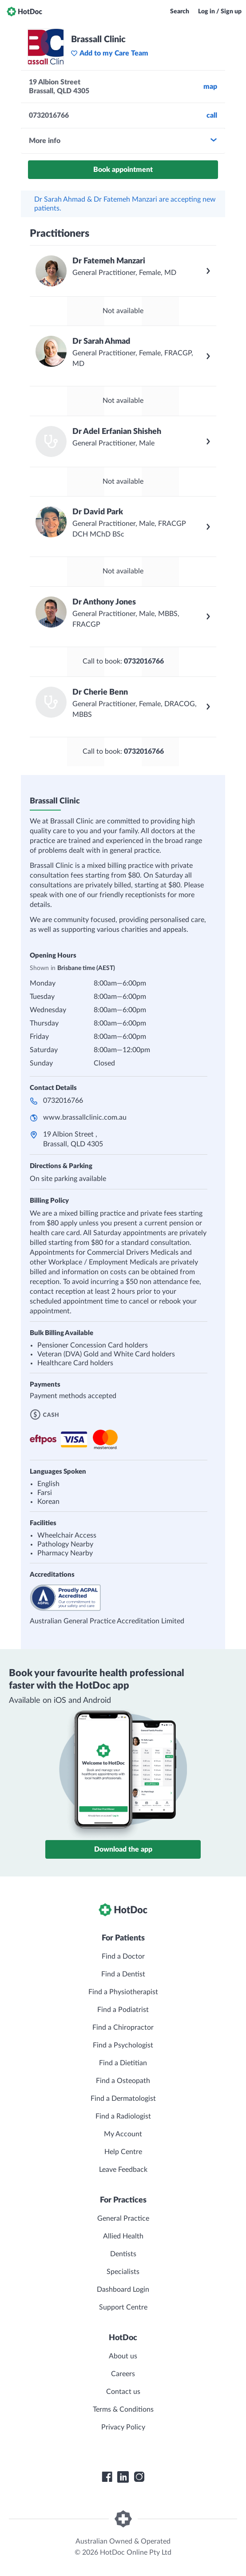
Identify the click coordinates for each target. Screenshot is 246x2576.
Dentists (123, 2254)
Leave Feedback (123, 2169)
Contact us (123, 2391)
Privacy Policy (123, 2427)
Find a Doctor (123, 1956)
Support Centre (123, 2307)
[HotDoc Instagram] (139, 2477)
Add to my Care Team (109, 53)
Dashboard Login (123, 2289)
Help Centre (123, 2151)
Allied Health (123, 2236)
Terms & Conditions (123, 2409)
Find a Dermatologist (123, 2098)
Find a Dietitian (123, 2063)
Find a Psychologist (123, 2045)
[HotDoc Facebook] (107, 2477)
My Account (123, 2134)
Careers (123, 2373)
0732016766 (63, 1100)
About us (123, 2356)
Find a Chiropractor (123, 2027)
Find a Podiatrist (123, 2009)
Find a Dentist (123, 1974)
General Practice (123, 2218)
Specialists (123, 2271)
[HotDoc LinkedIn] (123, 2477)
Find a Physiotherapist (123, 1992)
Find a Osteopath (123, 2080)
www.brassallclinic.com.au (85, 1117)
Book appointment (123, 169)
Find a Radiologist (123, 2116)
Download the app (123, 1849)
